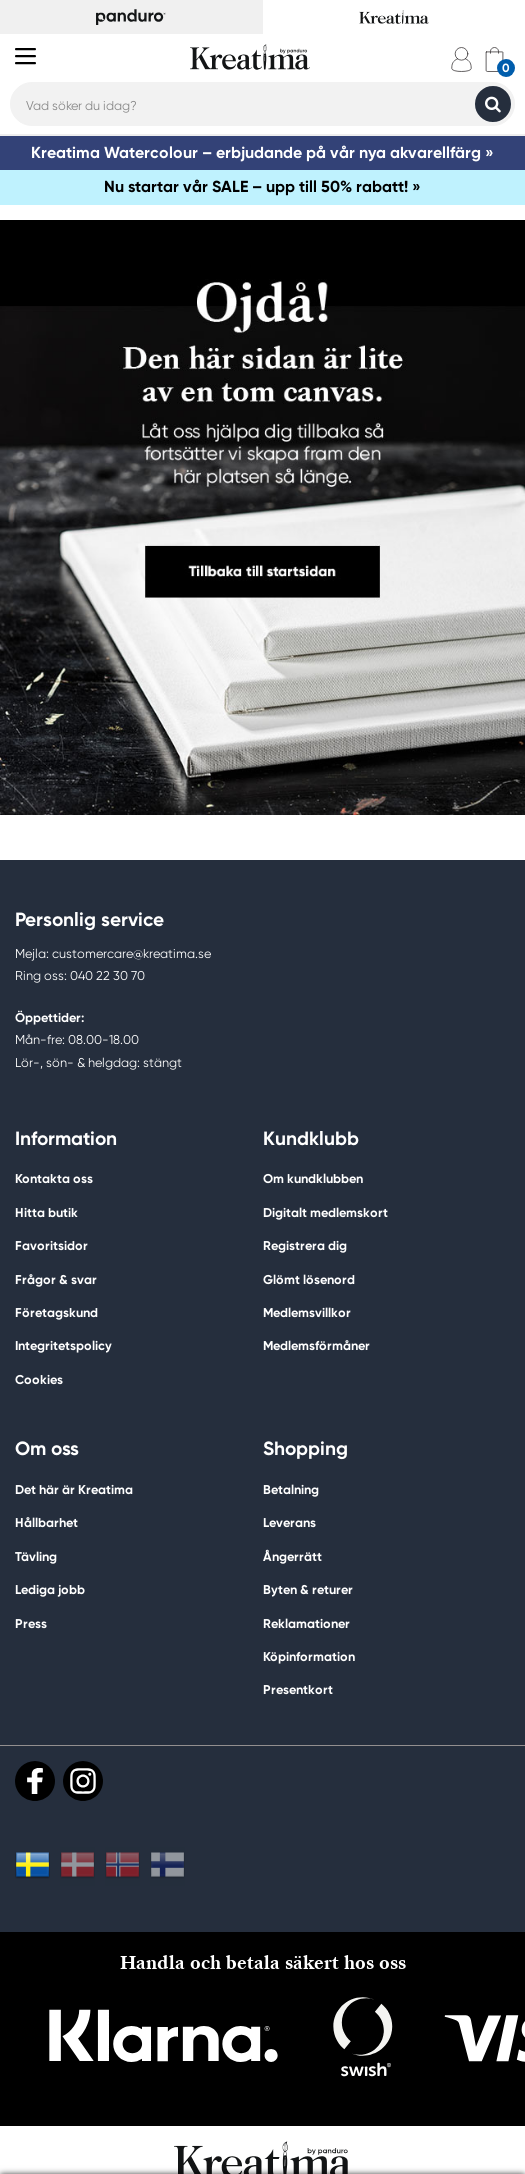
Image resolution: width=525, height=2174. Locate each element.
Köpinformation (309, 1656)
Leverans (289, 1522)
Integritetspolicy (63, 1345)
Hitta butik (46, 1212)
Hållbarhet (46, 1522)
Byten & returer (308, 1589)
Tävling (36, 1556)
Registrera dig (305, 1245)
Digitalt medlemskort (325, 1212)
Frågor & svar (56, 1279)
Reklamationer (306, 1623)
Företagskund (56, 1312)
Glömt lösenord (309, 1279)
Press (31, 1623)
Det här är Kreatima (74, 1489)
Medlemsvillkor (307, 1312)
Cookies (39, 1380)
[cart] (494, 59)
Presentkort (298, 1689)
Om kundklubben (313, 1178)
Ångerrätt (292, 1556)
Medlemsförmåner (316, 1345)
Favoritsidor (51, 1245)
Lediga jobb (50, 1589)
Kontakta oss (54, 1178)
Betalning (291, 1489)
